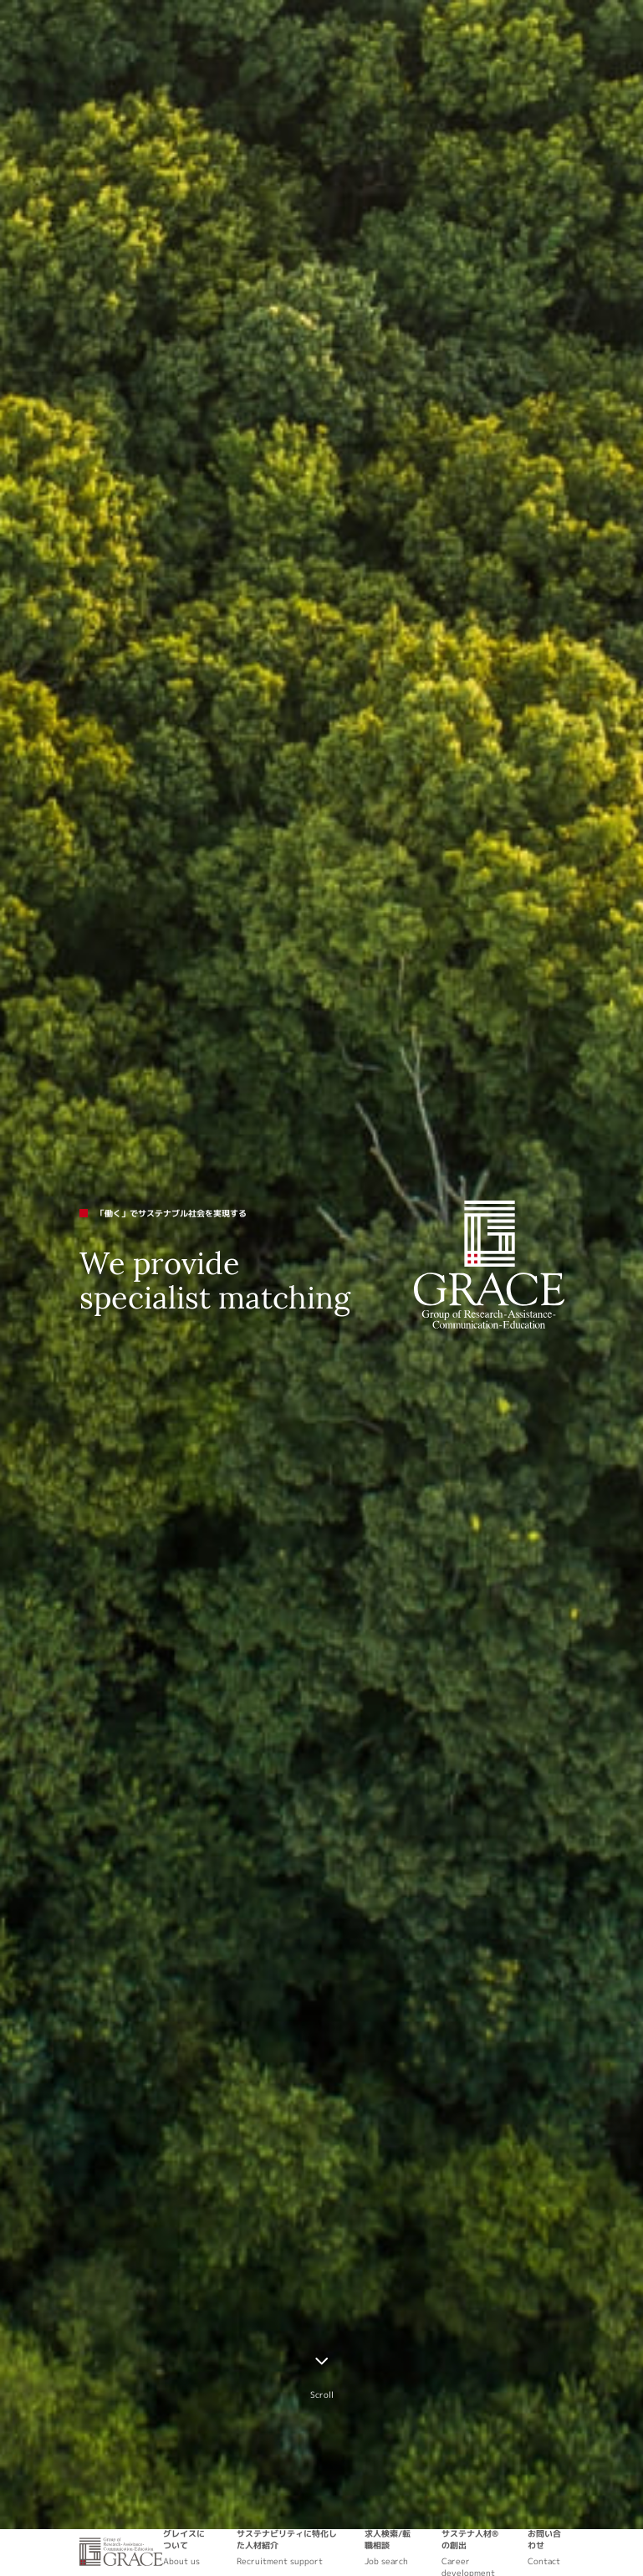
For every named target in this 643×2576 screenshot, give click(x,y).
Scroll (322, 2394)
